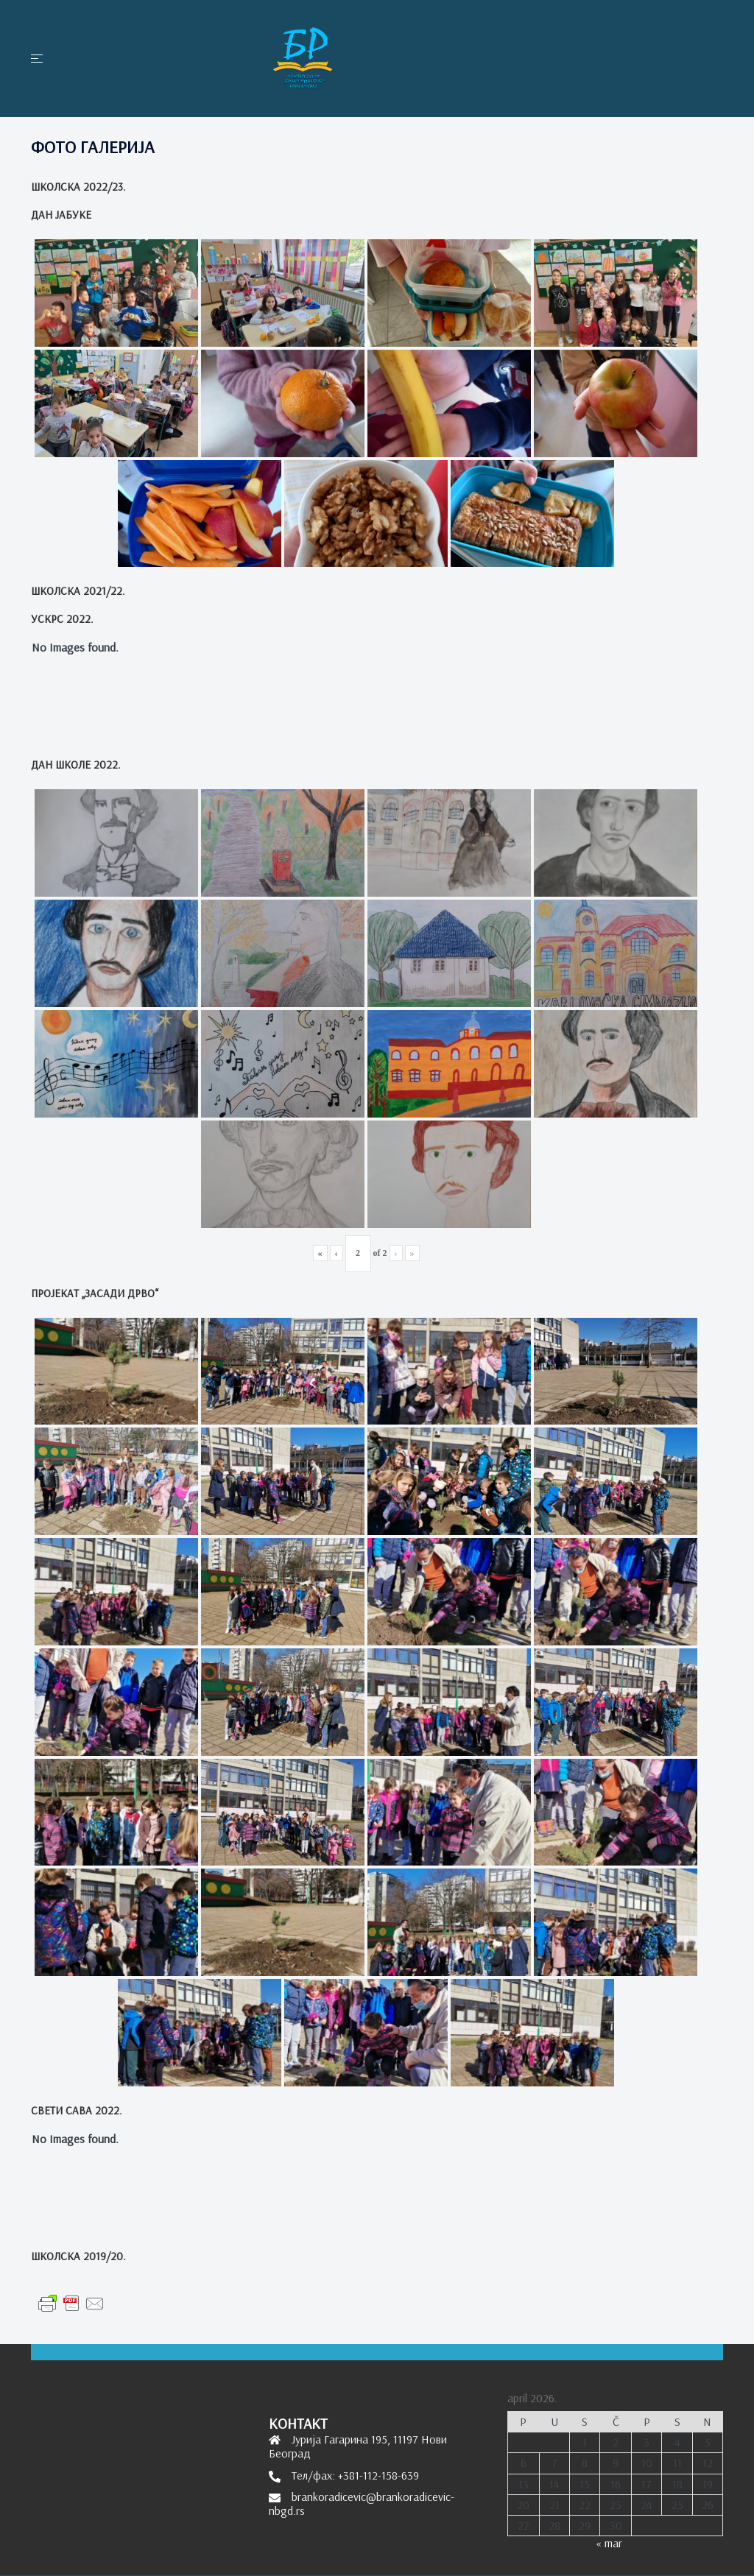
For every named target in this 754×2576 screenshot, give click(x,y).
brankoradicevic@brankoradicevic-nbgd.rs (361, 2503)
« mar (609, 2543)
